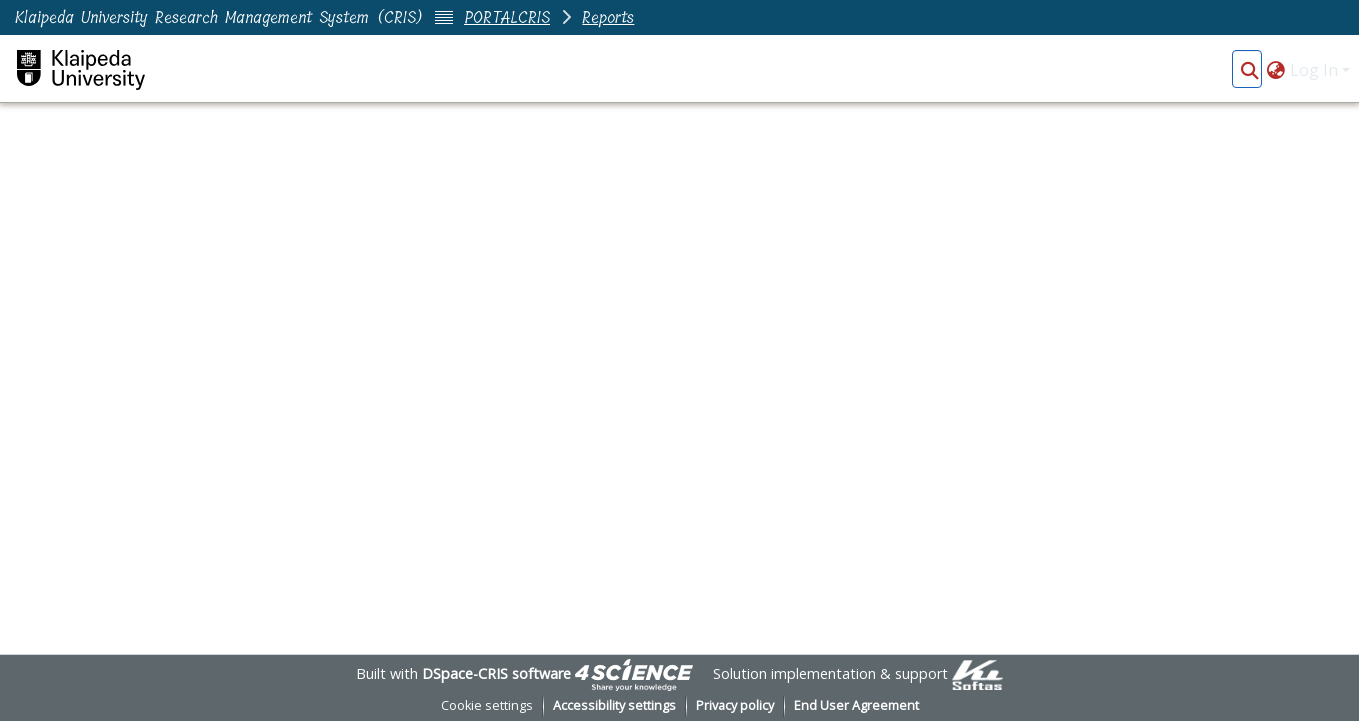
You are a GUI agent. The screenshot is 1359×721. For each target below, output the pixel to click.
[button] (1249, 70)
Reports (608, 17)
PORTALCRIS (507, 17)
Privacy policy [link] (735, 705)
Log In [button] (1316, 70)
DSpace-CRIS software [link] (496, 673)
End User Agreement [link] (856, 705)
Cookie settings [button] (487, 705)
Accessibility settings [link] (614, 705)
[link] (634, 673)
